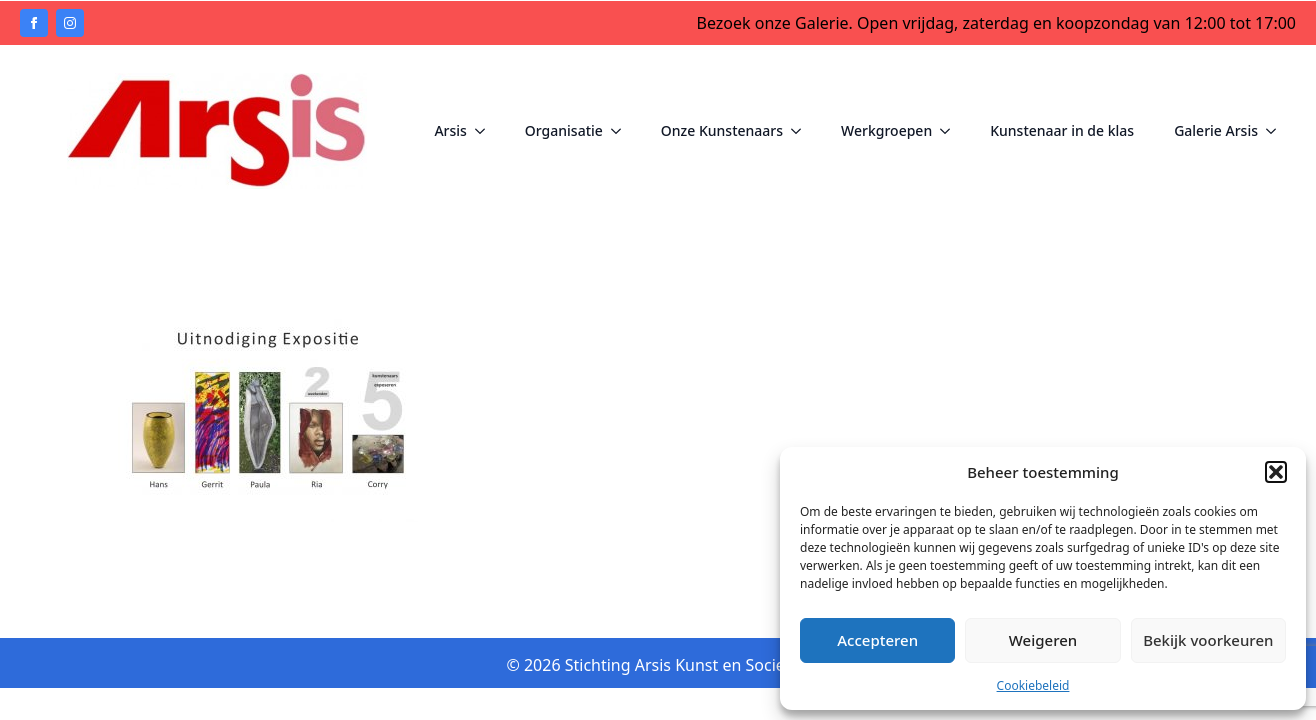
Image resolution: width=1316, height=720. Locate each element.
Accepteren (877, 640)
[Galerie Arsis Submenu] (1277, 131)
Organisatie (564, 130)
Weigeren (1043, 640)
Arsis (450, 130)
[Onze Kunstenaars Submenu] (802, 131)
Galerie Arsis (1216, 130)
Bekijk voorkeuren (1208, 640)
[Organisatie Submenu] (622, 131)
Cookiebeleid (1033, 685)
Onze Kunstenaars (722, 130)
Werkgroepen (886, 130)
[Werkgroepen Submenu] (951, 131)
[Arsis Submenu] (486, 131)
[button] (1276, 472)
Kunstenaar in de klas (1062, 130)
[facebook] (34, 23)
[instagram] (70, 23)
